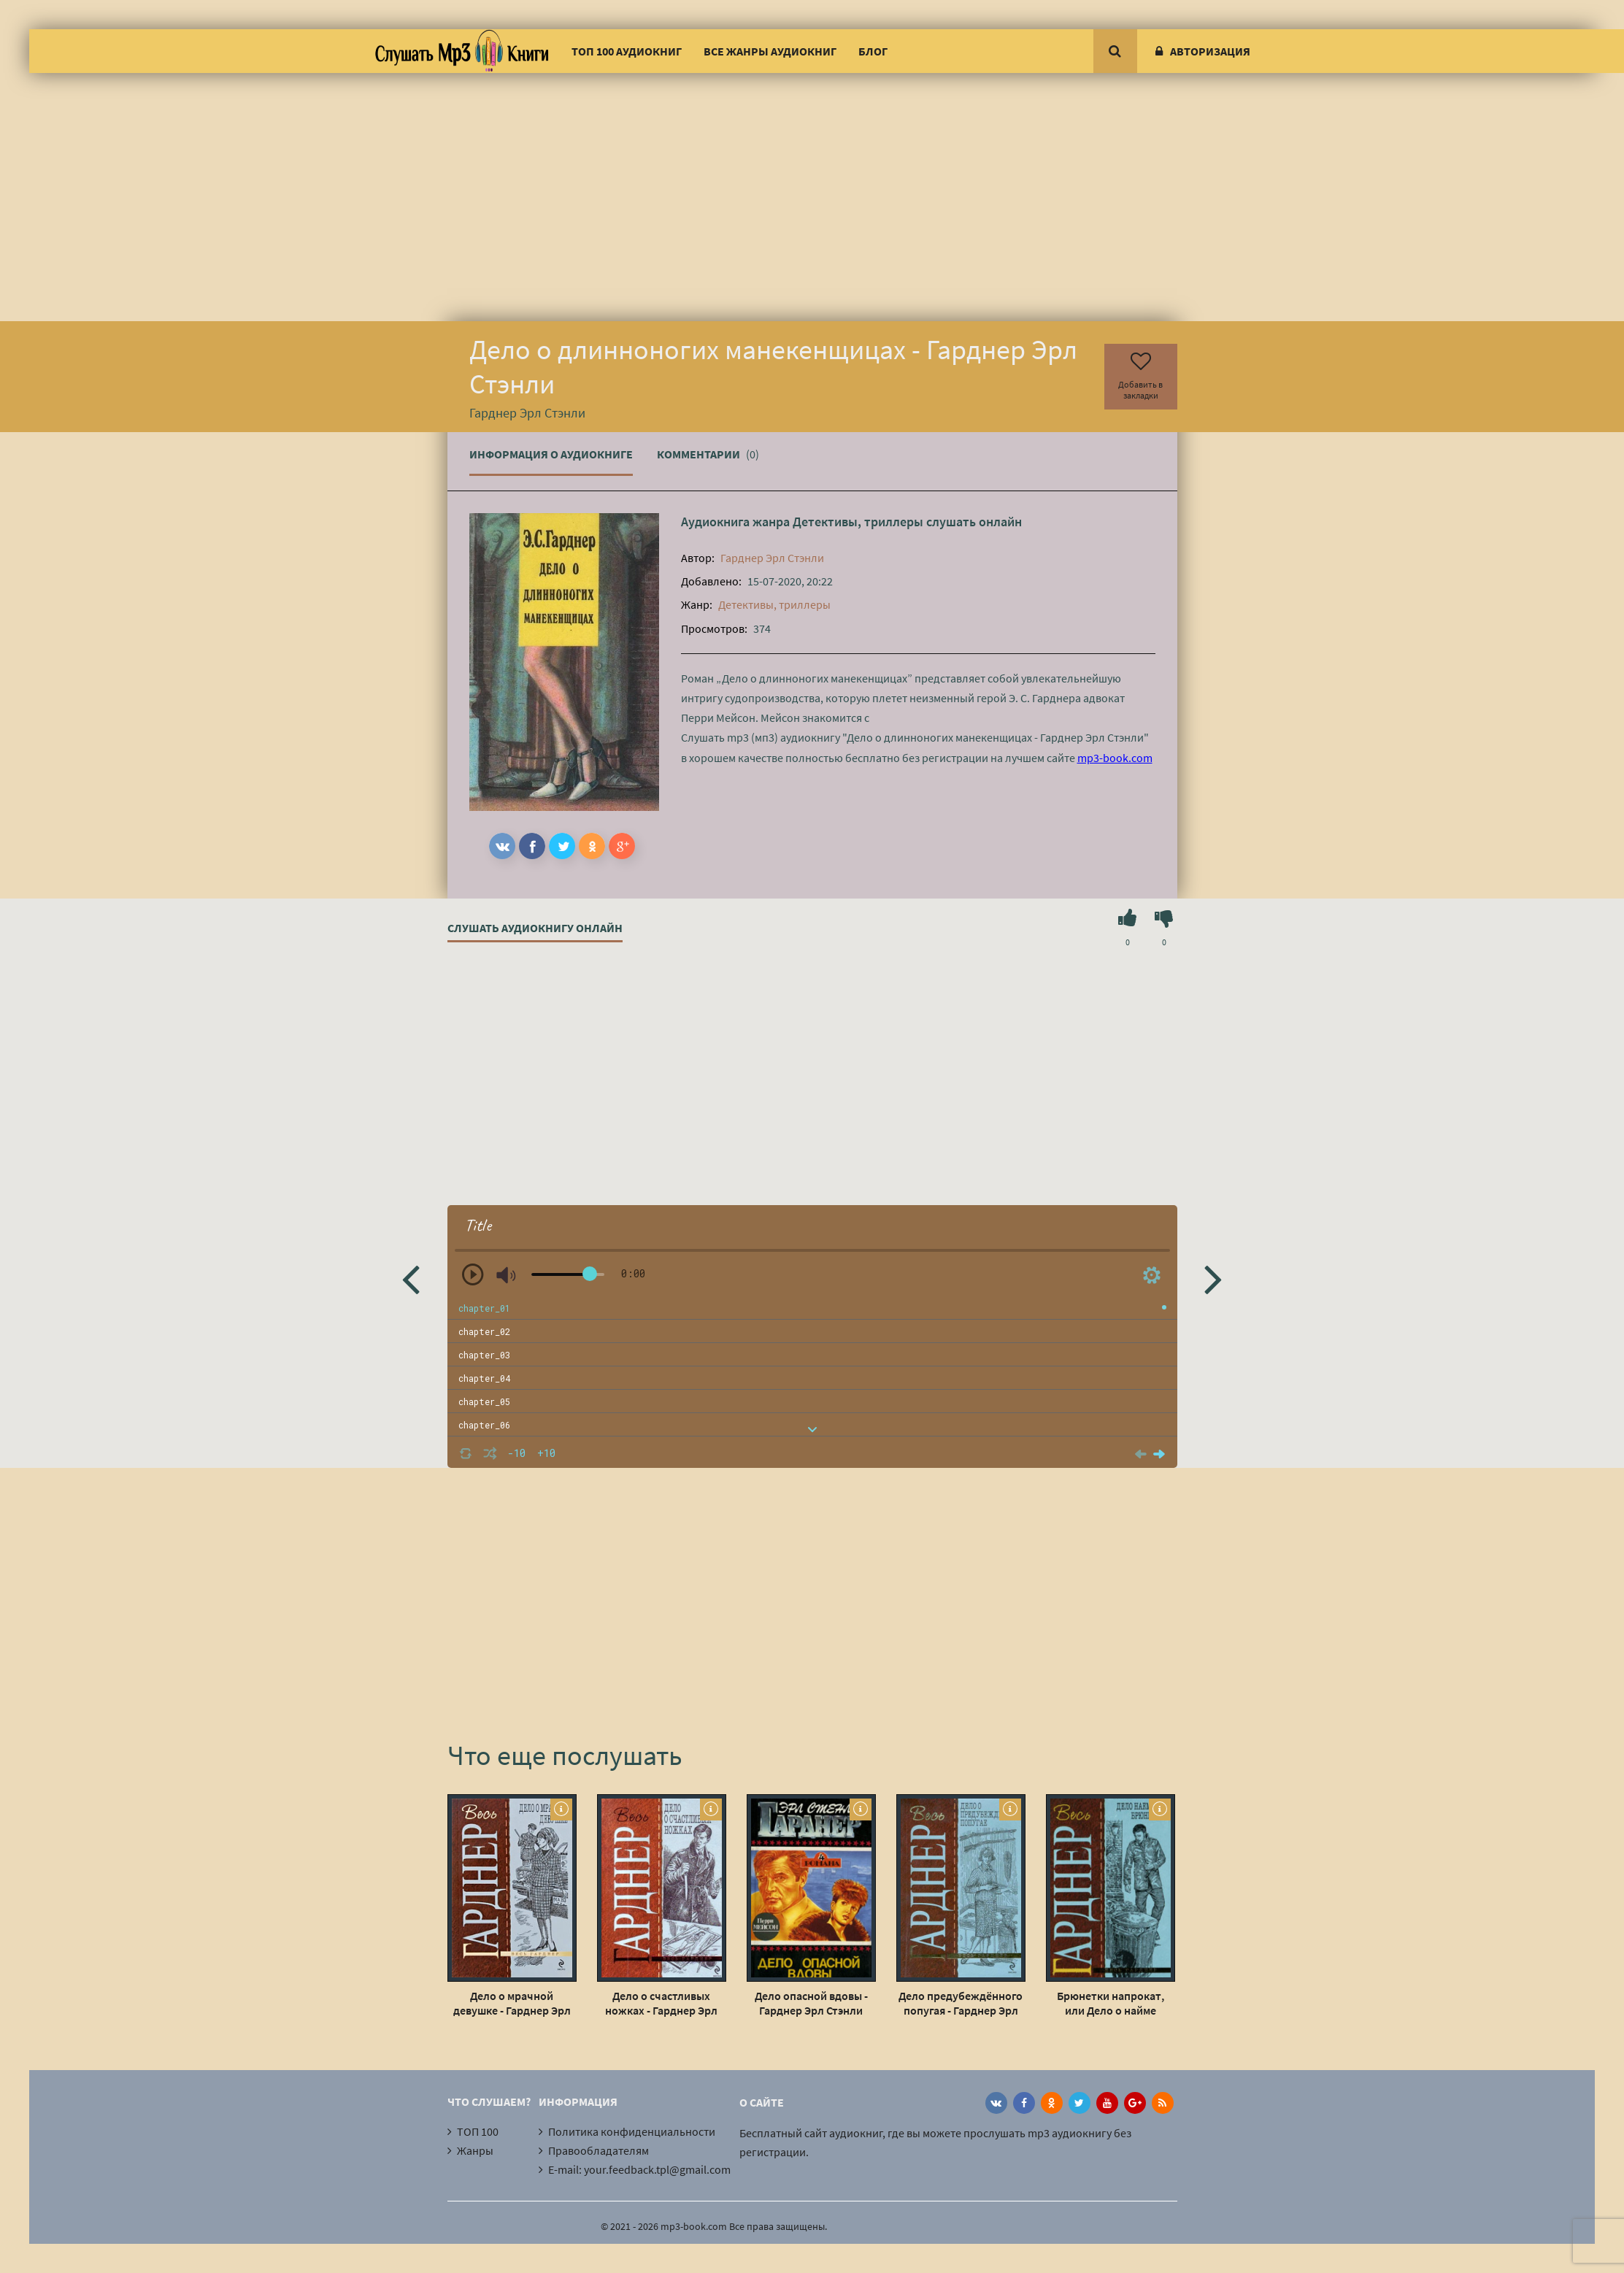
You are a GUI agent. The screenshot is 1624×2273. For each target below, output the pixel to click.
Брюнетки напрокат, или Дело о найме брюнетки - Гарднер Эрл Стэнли (1110, 2003)
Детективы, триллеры (858, 521)
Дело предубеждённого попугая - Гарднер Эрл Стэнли (960, 2003)
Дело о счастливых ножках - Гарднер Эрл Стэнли (661, 2003)
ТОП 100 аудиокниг (627, 51)
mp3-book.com (1114, 757)
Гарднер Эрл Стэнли (772, 557)
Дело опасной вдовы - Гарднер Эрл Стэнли (811, 2003)
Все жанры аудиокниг (770, 51)
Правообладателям (598, 2150)
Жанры (475, 2150)
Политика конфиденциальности (631, 2131)
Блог (873, 51)
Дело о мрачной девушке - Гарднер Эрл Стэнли (512, 2003)
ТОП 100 (478, 2131)
